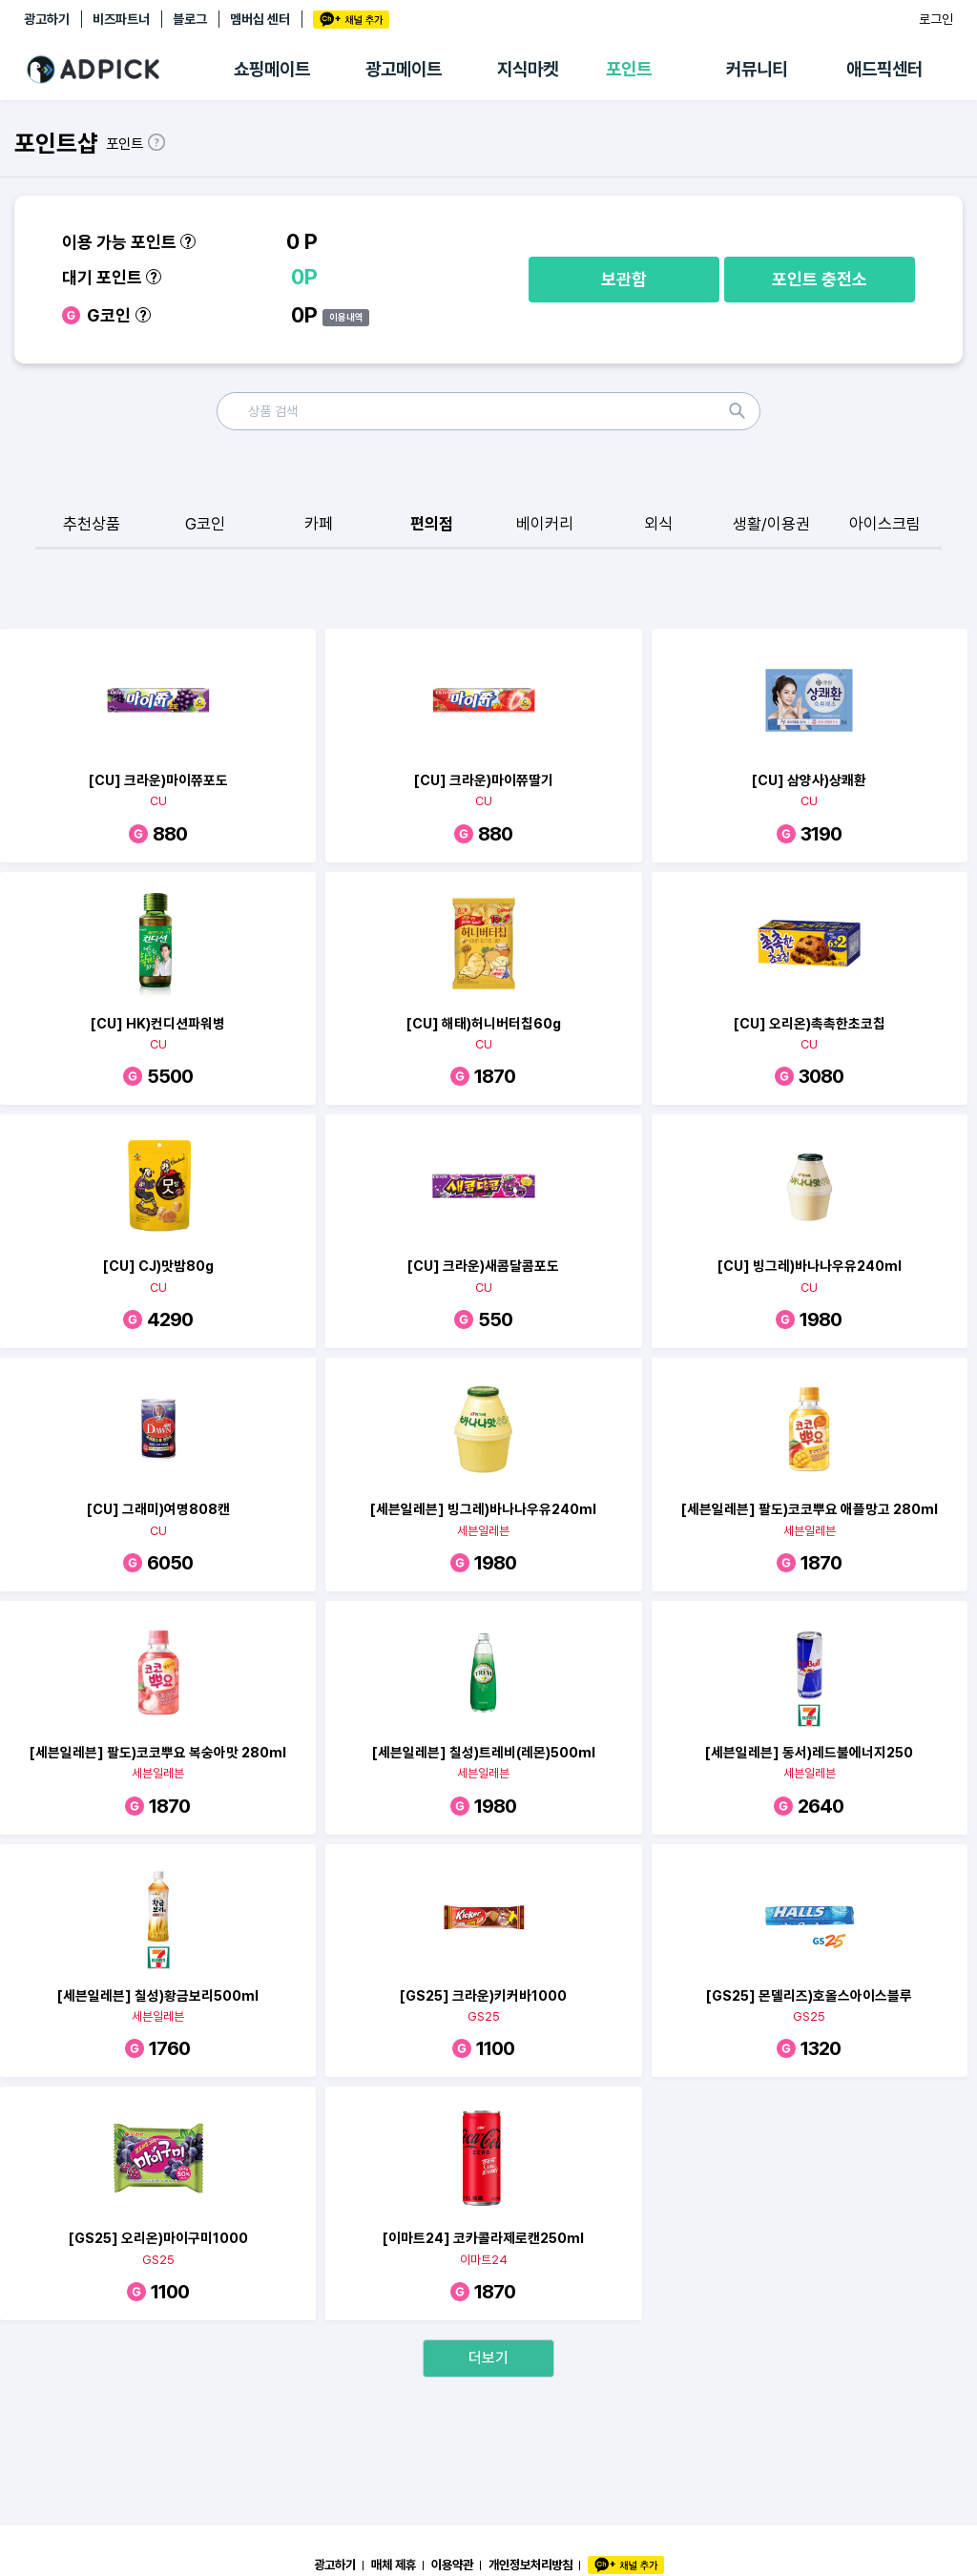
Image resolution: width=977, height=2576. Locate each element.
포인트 (629, 69)
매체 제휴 (393, 2564)
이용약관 (452, 2564)
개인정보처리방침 (530, 2564)
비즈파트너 (121, 19)
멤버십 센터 (260, 19)
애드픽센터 (884, 69)
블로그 (190, 19)
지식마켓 (527, 69)
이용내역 (346, 316)
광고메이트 (403, 69)
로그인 (936, 19)
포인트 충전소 (819, 279)
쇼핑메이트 (272, 69)
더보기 (488, 2358)
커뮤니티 (756, 69)
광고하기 (47, 19)
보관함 (624, 279)
